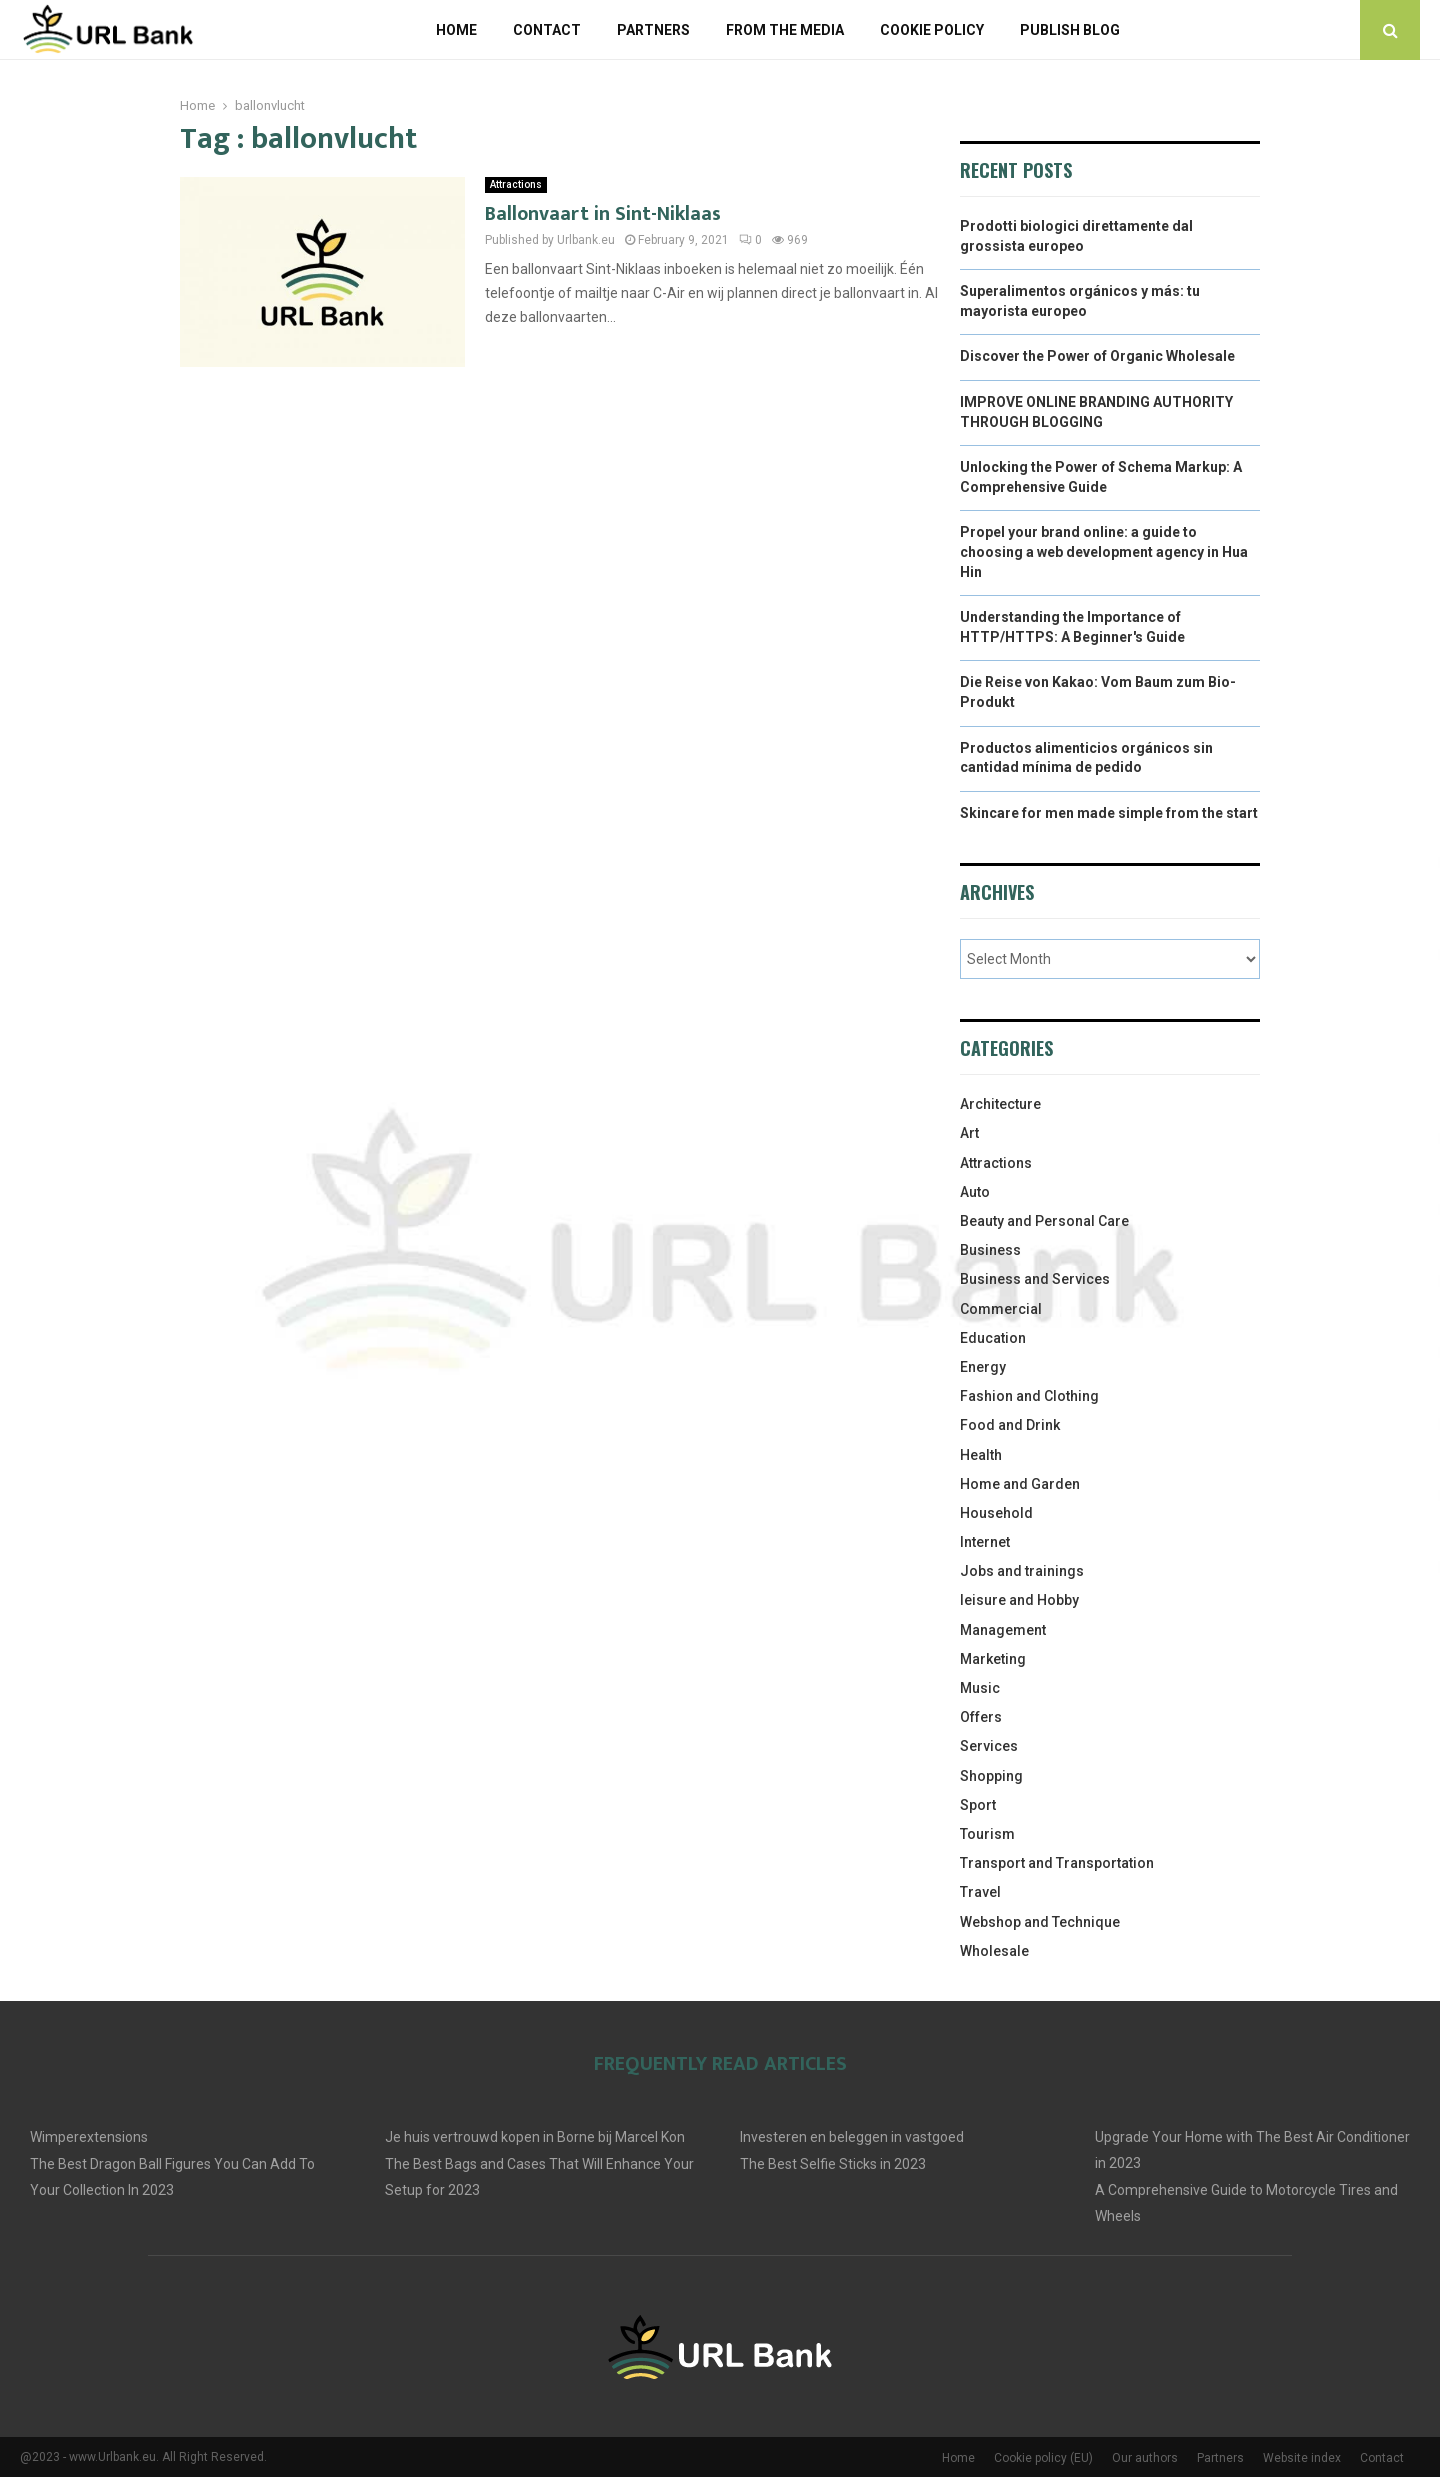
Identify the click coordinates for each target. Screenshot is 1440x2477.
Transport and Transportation (1057, 1863)
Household (996, 1513)
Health (981, 1455)
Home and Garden (1020, 1484)
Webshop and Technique (1040, 1922)
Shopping (991, 1776)
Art (969, 1133)
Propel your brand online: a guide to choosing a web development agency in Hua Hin (1104, 551)
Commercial (1001, 1309)
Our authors (1145, 2458)
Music (980, 1688)
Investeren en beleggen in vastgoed (852, 2137)
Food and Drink (1010, 1425)
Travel (980, 1892)
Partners (653, 30)
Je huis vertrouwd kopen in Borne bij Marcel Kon (535, 2137)
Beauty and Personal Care (1044, 1221)
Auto (975, 1192)
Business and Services (1035, 1279)
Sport (978, 1805)
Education (993, 1338)
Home (456, 30)
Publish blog (1070, 30)
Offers (981, 1717)
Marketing (993, 1659)
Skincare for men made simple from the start (1109, 813)
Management (1003, 1630)
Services (989, 1746)
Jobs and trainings (1022, 1571)
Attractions (516, 184)
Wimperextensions (89, 2137)
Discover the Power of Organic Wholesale (1097, 356)
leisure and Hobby (1019, 1600)
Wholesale (994, 1951)
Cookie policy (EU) (1043, 2458)
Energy (983, 1367)
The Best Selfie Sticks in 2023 (833, 2164)
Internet (985, 1542)
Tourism (987, 1834)
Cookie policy (932, 30)
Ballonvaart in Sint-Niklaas (603, 214)
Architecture (1000, 1104)
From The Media (785, 30)
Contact (547, 30)
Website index (1302, 2458)
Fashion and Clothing (1029, 1396)
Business (990, 1250)
